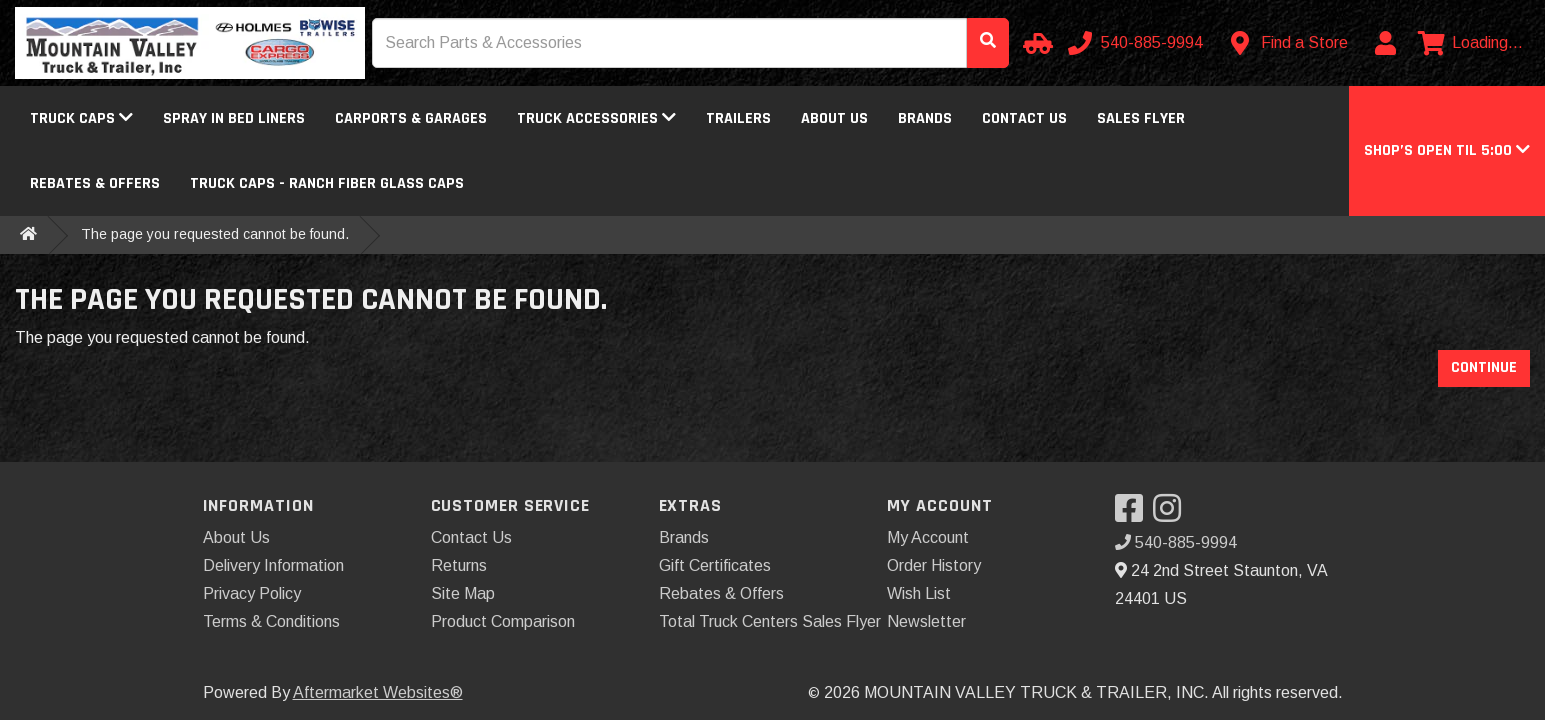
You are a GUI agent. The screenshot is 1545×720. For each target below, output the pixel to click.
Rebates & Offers (95, 183)
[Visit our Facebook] (1134, 514)
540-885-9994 (1176, 542)
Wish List (919, 593)
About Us (834, 118)
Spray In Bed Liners (234, 118)
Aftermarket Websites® (378, 692)
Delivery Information (273, 565)
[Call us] (1137, 43)
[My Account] (1385, 43)
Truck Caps (81, 118)
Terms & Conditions (271, 621)
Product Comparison (503, 621)
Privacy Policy (252, 593)
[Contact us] (1290, 43)
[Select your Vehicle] (1035, 43)
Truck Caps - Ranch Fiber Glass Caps (327, 183)
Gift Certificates (715, 565)
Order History (934, 565)
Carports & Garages (411, 118)
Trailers (738, 118)
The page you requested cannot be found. (215, 234)
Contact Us (1024, 118)
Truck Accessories (596, 118)
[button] (1447, 150)
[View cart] (1470, 43)
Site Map (463, 593)
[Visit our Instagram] (1172, 514)
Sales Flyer (1141, 118)
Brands (925, 118)
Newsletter (926, 621)
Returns (459, 565)
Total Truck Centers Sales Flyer (770, 621)
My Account (928, 537)
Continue (1484, 367)
